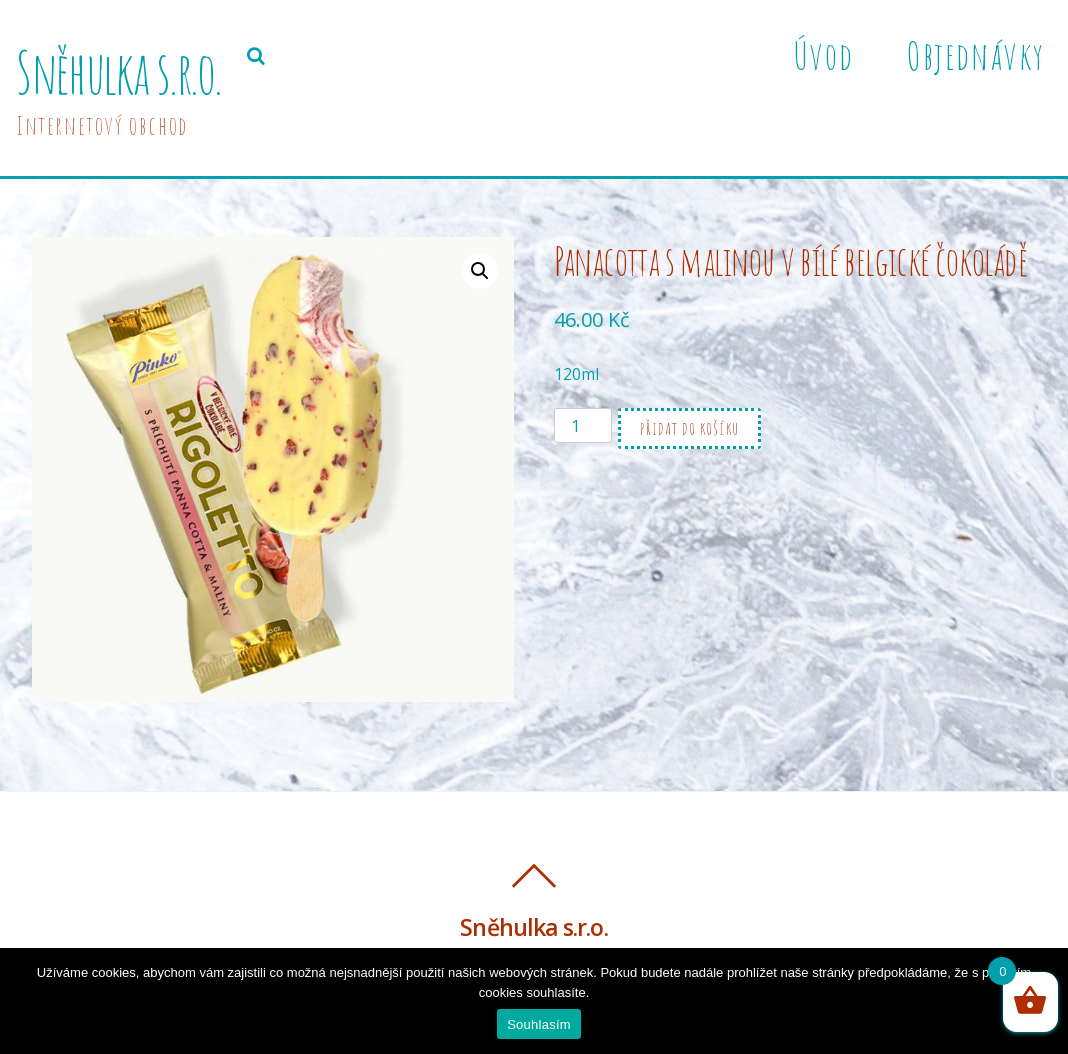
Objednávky (975, 55)
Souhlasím (539, 1024)
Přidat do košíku (689, 429)
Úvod (823, 55)
